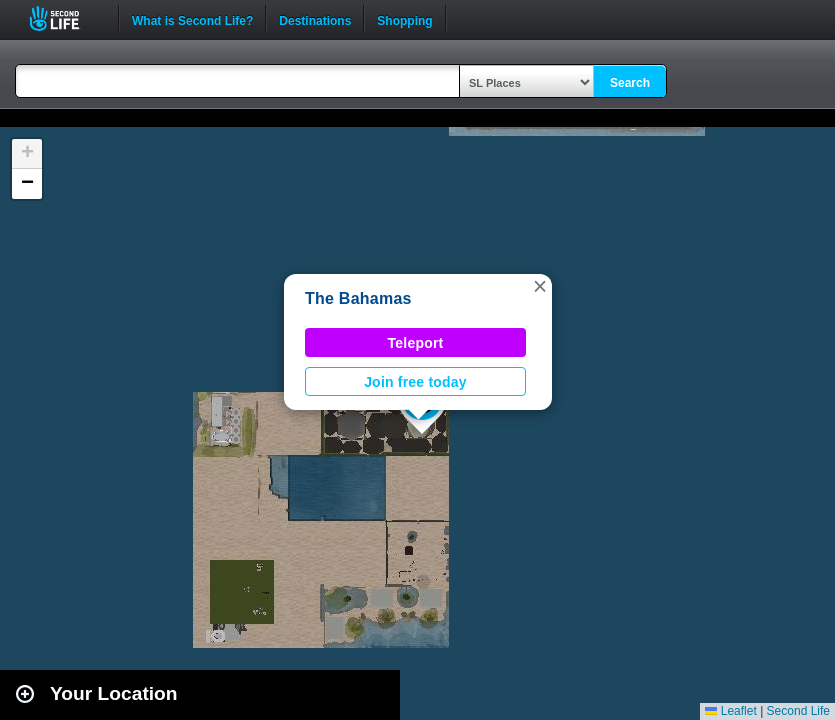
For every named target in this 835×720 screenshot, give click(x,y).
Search (630, 83)
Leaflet (730, 711)
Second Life (65, 18)
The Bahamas (358, 298)
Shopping (404, 19)
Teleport (416, 343)
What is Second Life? (192, 19)
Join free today (415, 382)
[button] (540, 286)
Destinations (315, 19)
